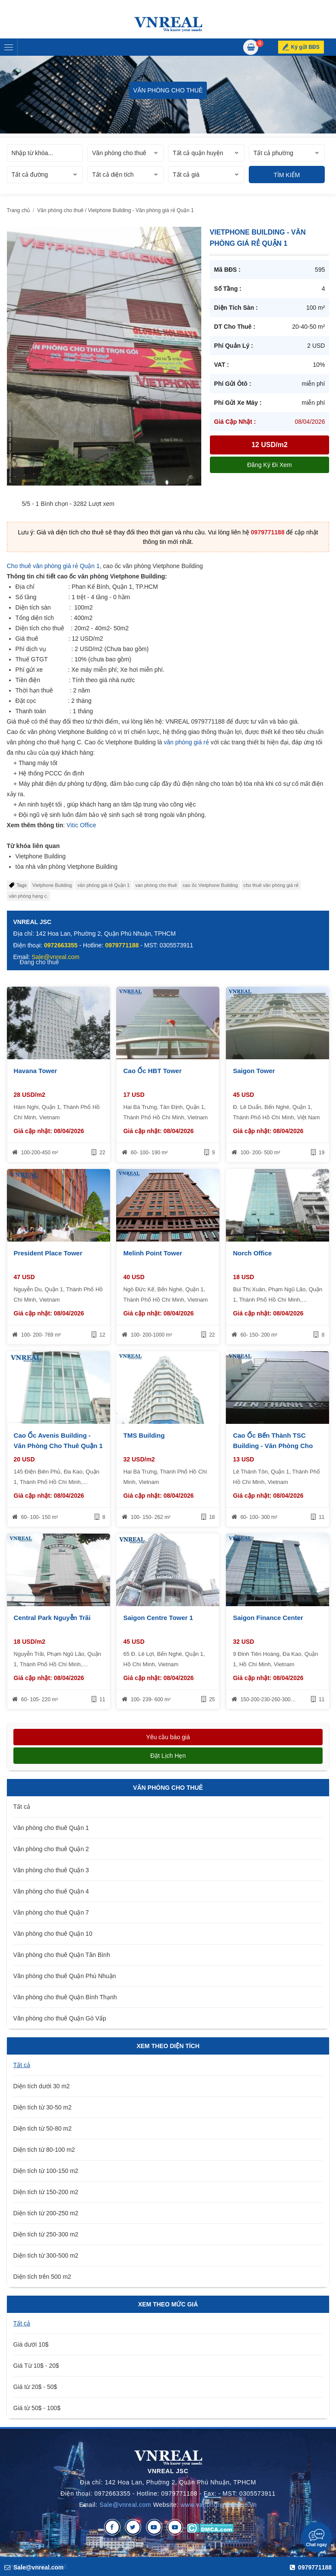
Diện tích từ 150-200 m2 (46, 2191)
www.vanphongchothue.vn (219, 2504)
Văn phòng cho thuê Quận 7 (51, 1912)
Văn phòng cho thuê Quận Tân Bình (61, 1954)
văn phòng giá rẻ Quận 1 (103, 885)
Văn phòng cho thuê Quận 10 (52, 1933)
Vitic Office (81, 825)
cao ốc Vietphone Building (210, 885)
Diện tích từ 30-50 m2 (42, 2107)
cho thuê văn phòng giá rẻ (271, 885)
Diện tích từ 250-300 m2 (46, 2234)
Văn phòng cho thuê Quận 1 (51, 1827)
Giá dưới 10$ (31, 2344)
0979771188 (268, 532)
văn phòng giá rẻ (186, 742)
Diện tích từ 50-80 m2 (42, 2128)
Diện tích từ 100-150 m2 (46, 2170)
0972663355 (61, 945)
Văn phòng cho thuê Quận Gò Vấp (59, 2018)
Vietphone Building (52, 885)
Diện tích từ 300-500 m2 (46, 2255)
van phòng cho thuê (156, 885)
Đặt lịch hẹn (168, 1755)
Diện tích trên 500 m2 (42, 2276)
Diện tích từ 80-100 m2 (44, 2149)
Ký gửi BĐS (310, 47)
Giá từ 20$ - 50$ (35, 2386)
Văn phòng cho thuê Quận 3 (51, 1870)
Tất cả (21, 1806)
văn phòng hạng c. (28, 896)
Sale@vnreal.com (125, 2504)
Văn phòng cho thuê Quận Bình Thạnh (65, 1997)
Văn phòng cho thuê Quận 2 (51, 1848)
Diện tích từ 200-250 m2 (46, 2213)
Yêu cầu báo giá (168, 1737)
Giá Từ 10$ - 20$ (36, 2365)
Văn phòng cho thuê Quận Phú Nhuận (64, 1975)
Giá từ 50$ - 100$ (36, 2407)
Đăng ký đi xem (269, 464)
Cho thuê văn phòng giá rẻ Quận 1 (53, 565)
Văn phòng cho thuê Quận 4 (51, 1891)
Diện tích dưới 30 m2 (41, 2086)
